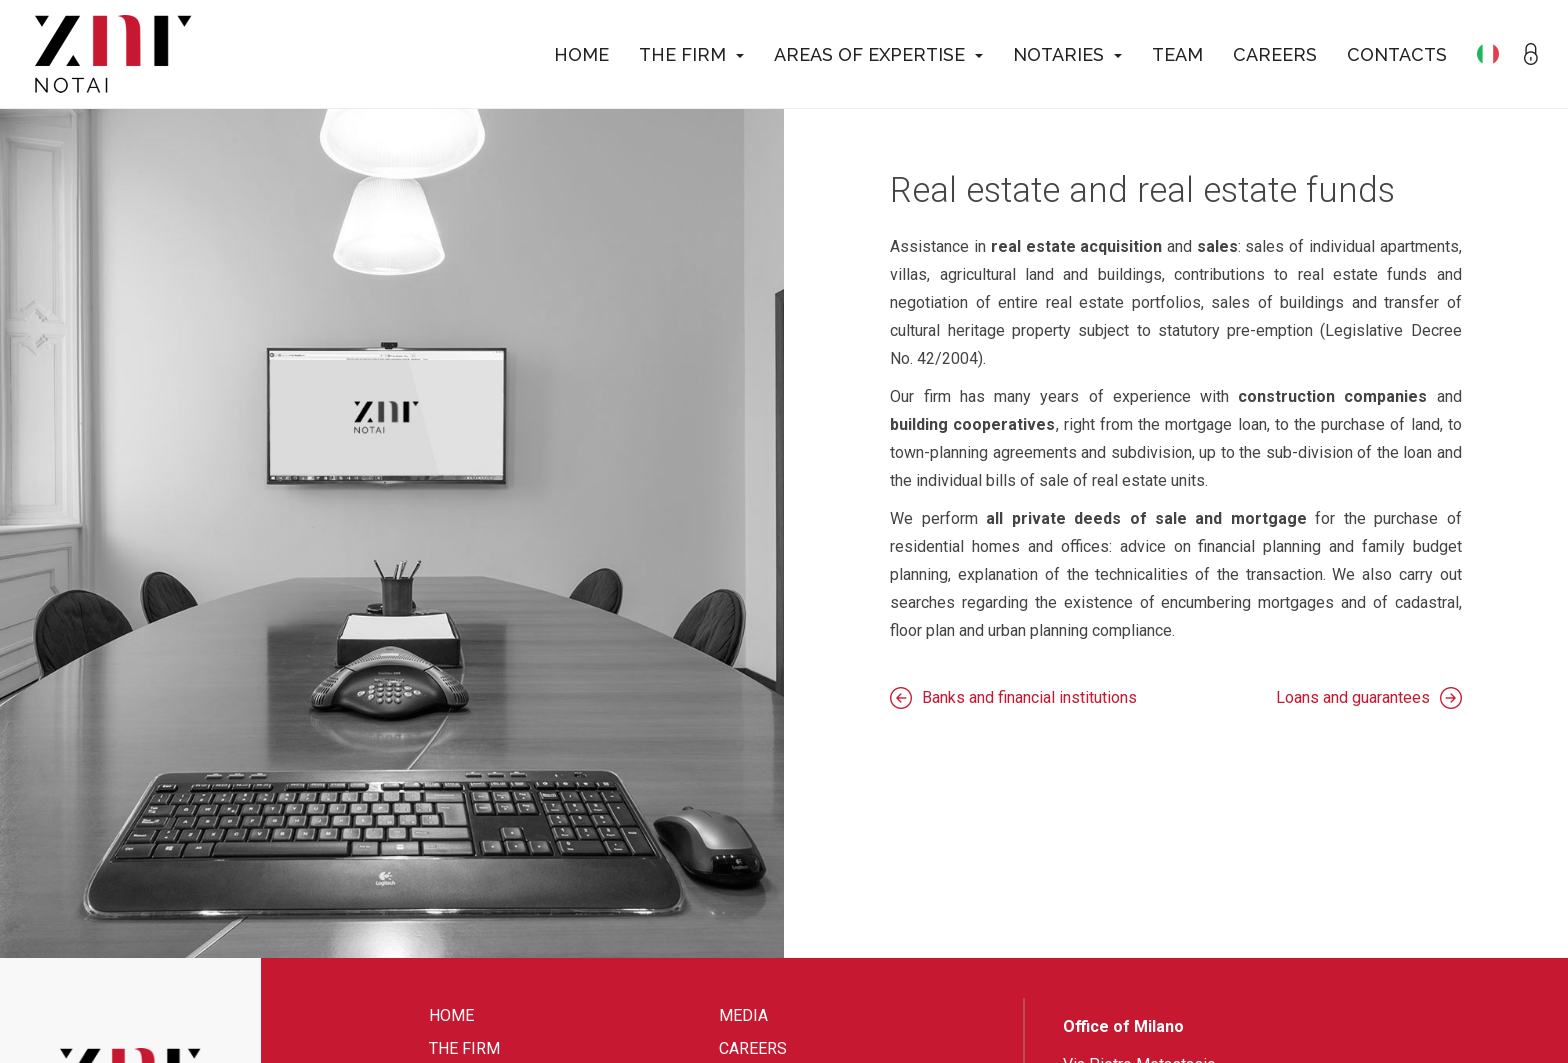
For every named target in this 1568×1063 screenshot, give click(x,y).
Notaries (1067, 54)
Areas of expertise (878, 54)
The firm (691, 54)
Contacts (1397, 54)
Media (743, 1015)
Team (1177, 54)
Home (581, 54)
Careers (1275, 54)
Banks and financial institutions (1029, 697)
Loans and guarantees (1353, 697)
